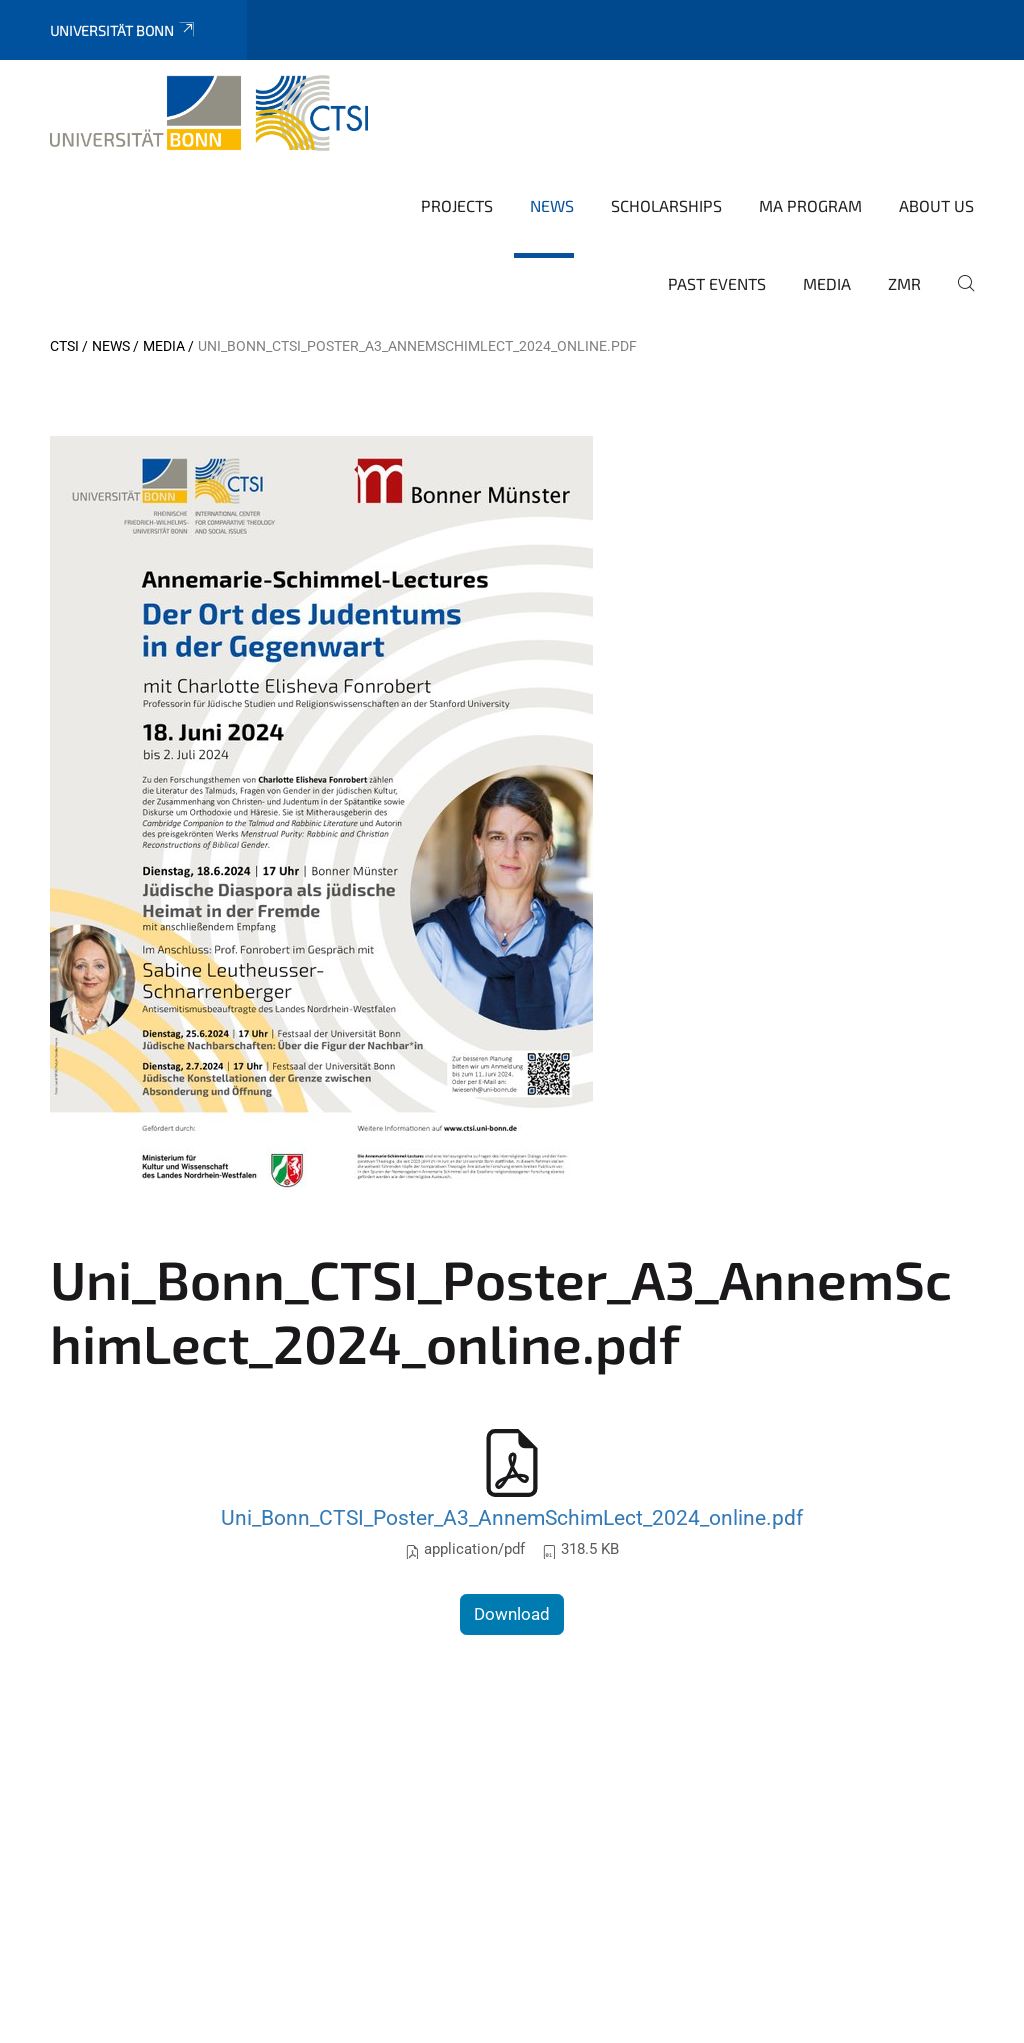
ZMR (904, 283)
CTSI (64, 346)
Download (512, 1614)
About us (936, 205)
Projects (457, 205)
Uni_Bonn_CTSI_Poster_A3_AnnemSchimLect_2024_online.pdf (512, 1517)
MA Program (810, 205)
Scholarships (666, 205)
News (552, 205)
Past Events (717, 283)
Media (827, 283)
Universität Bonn (123, 30)
